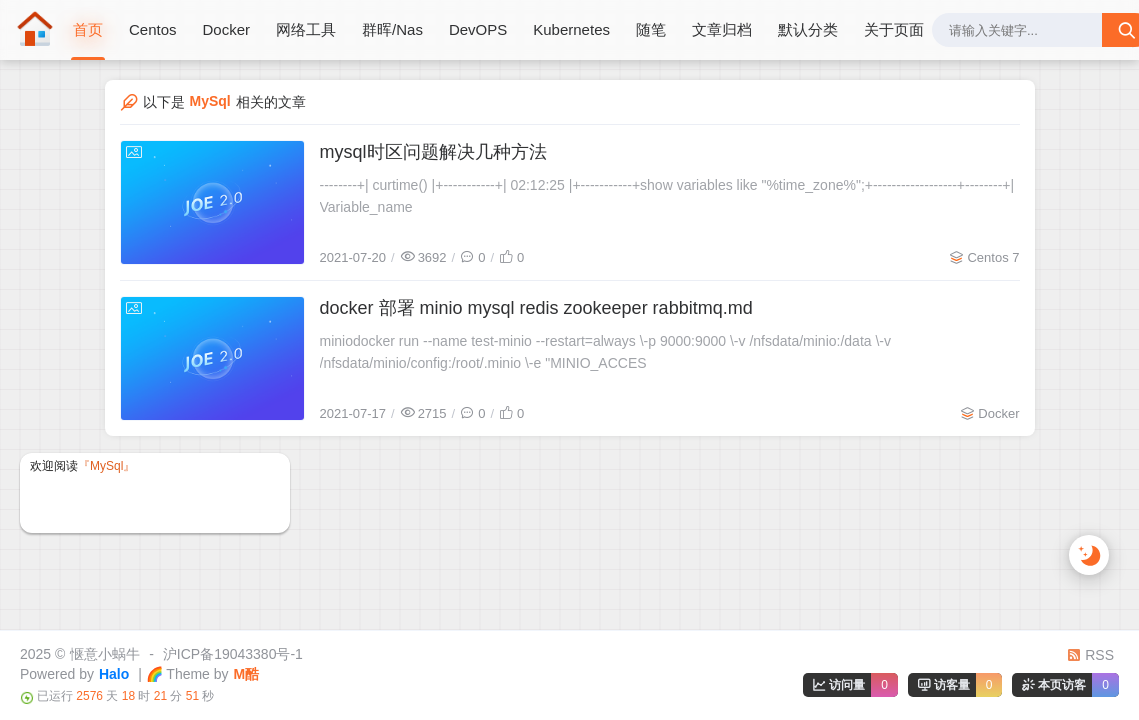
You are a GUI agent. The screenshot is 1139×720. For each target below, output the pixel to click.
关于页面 (894, 29)
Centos (153, 29)
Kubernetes (571, 29)
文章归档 (722, 29)
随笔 (651, 29)
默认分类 (808, 29)
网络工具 (306, 29)
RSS (1090, 655)
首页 (88, 29)
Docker (227, 29)
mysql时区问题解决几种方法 (433, 152)
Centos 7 (993, 257)
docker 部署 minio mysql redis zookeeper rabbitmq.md (536, 308)
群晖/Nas (392, 29)
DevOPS (478, 29)
